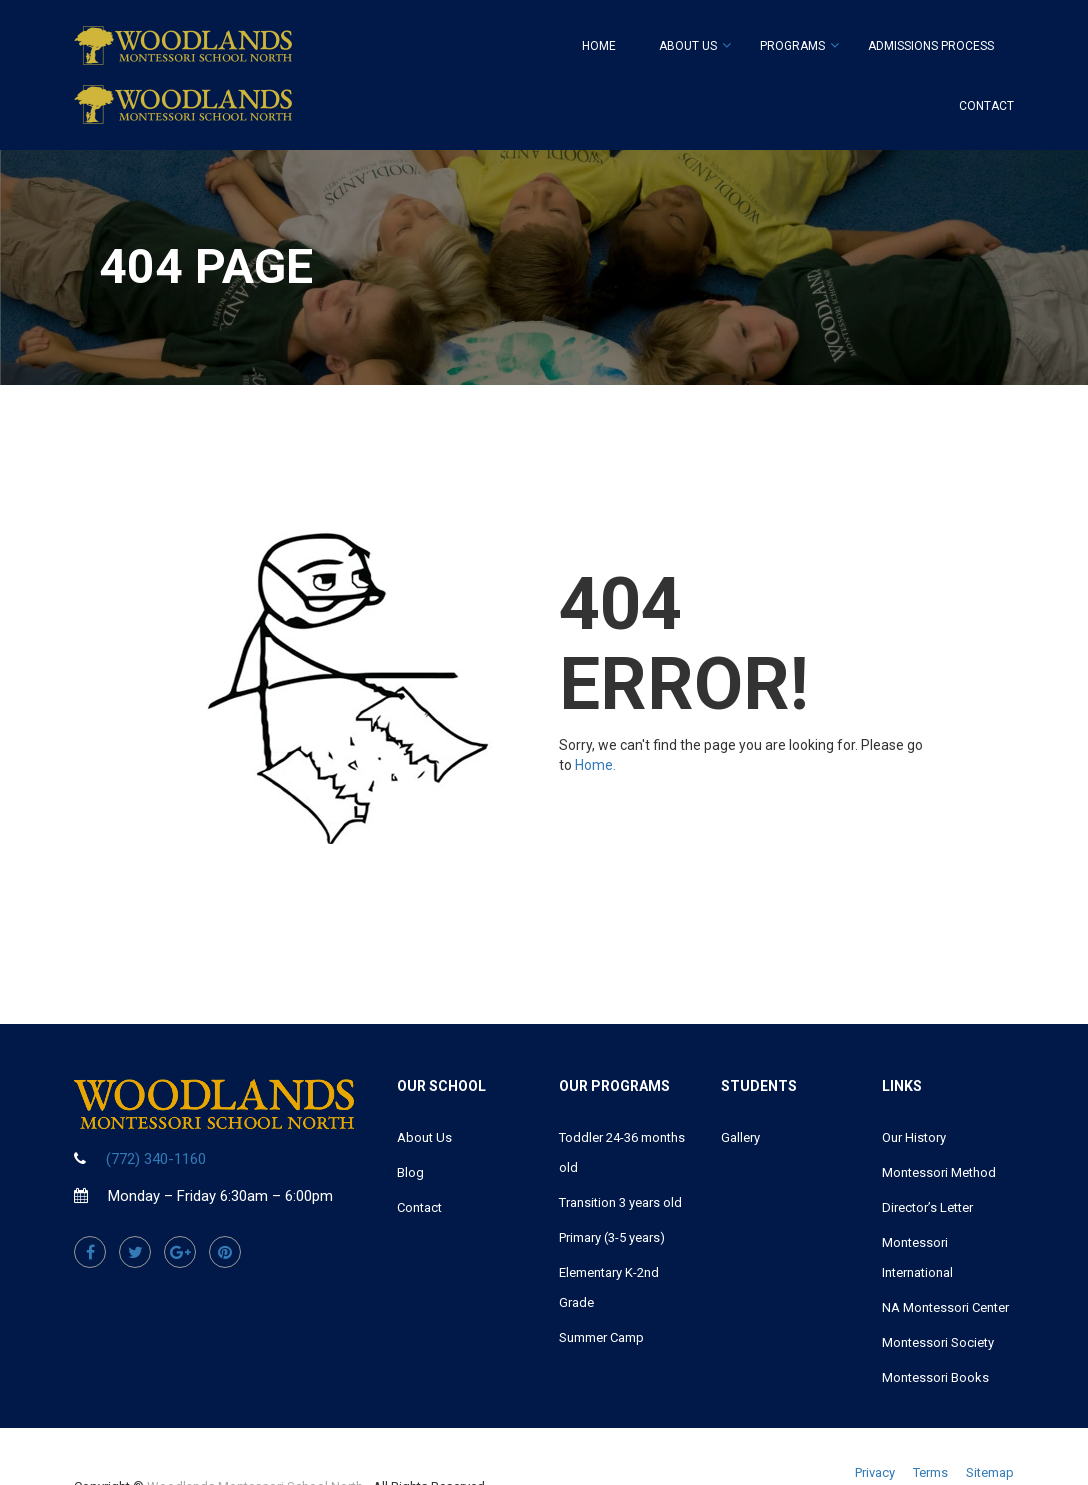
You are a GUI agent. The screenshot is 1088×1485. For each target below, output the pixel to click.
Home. (595, 765)
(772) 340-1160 (156, 1159)
